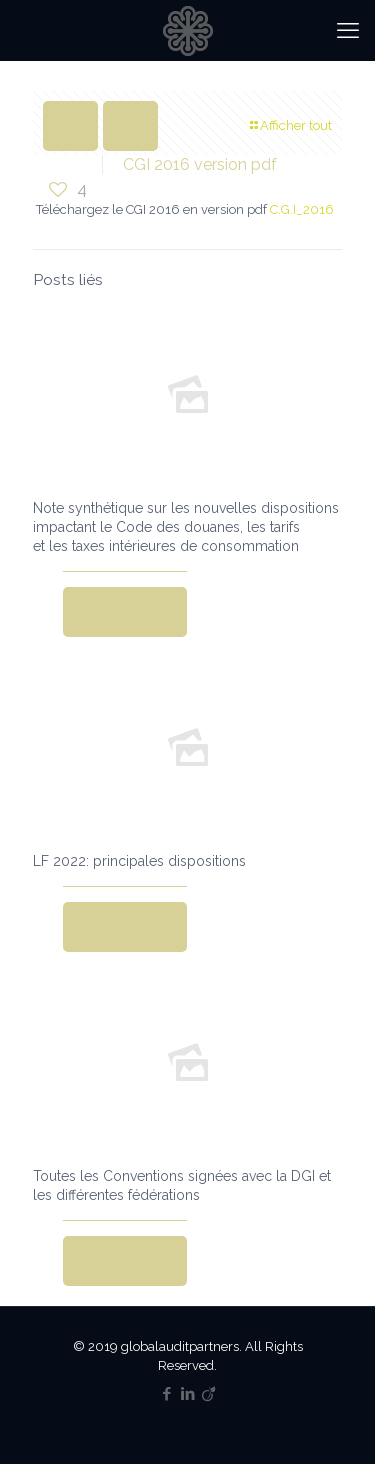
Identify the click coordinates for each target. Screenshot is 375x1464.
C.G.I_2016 (302, 209)
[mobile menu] (348, 30)
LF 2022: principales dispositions (139, 861)
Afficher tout (289, 125)
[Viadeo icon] (208, 1394)
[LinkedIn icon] (187, 1394)
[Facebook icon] (166, 1394)
